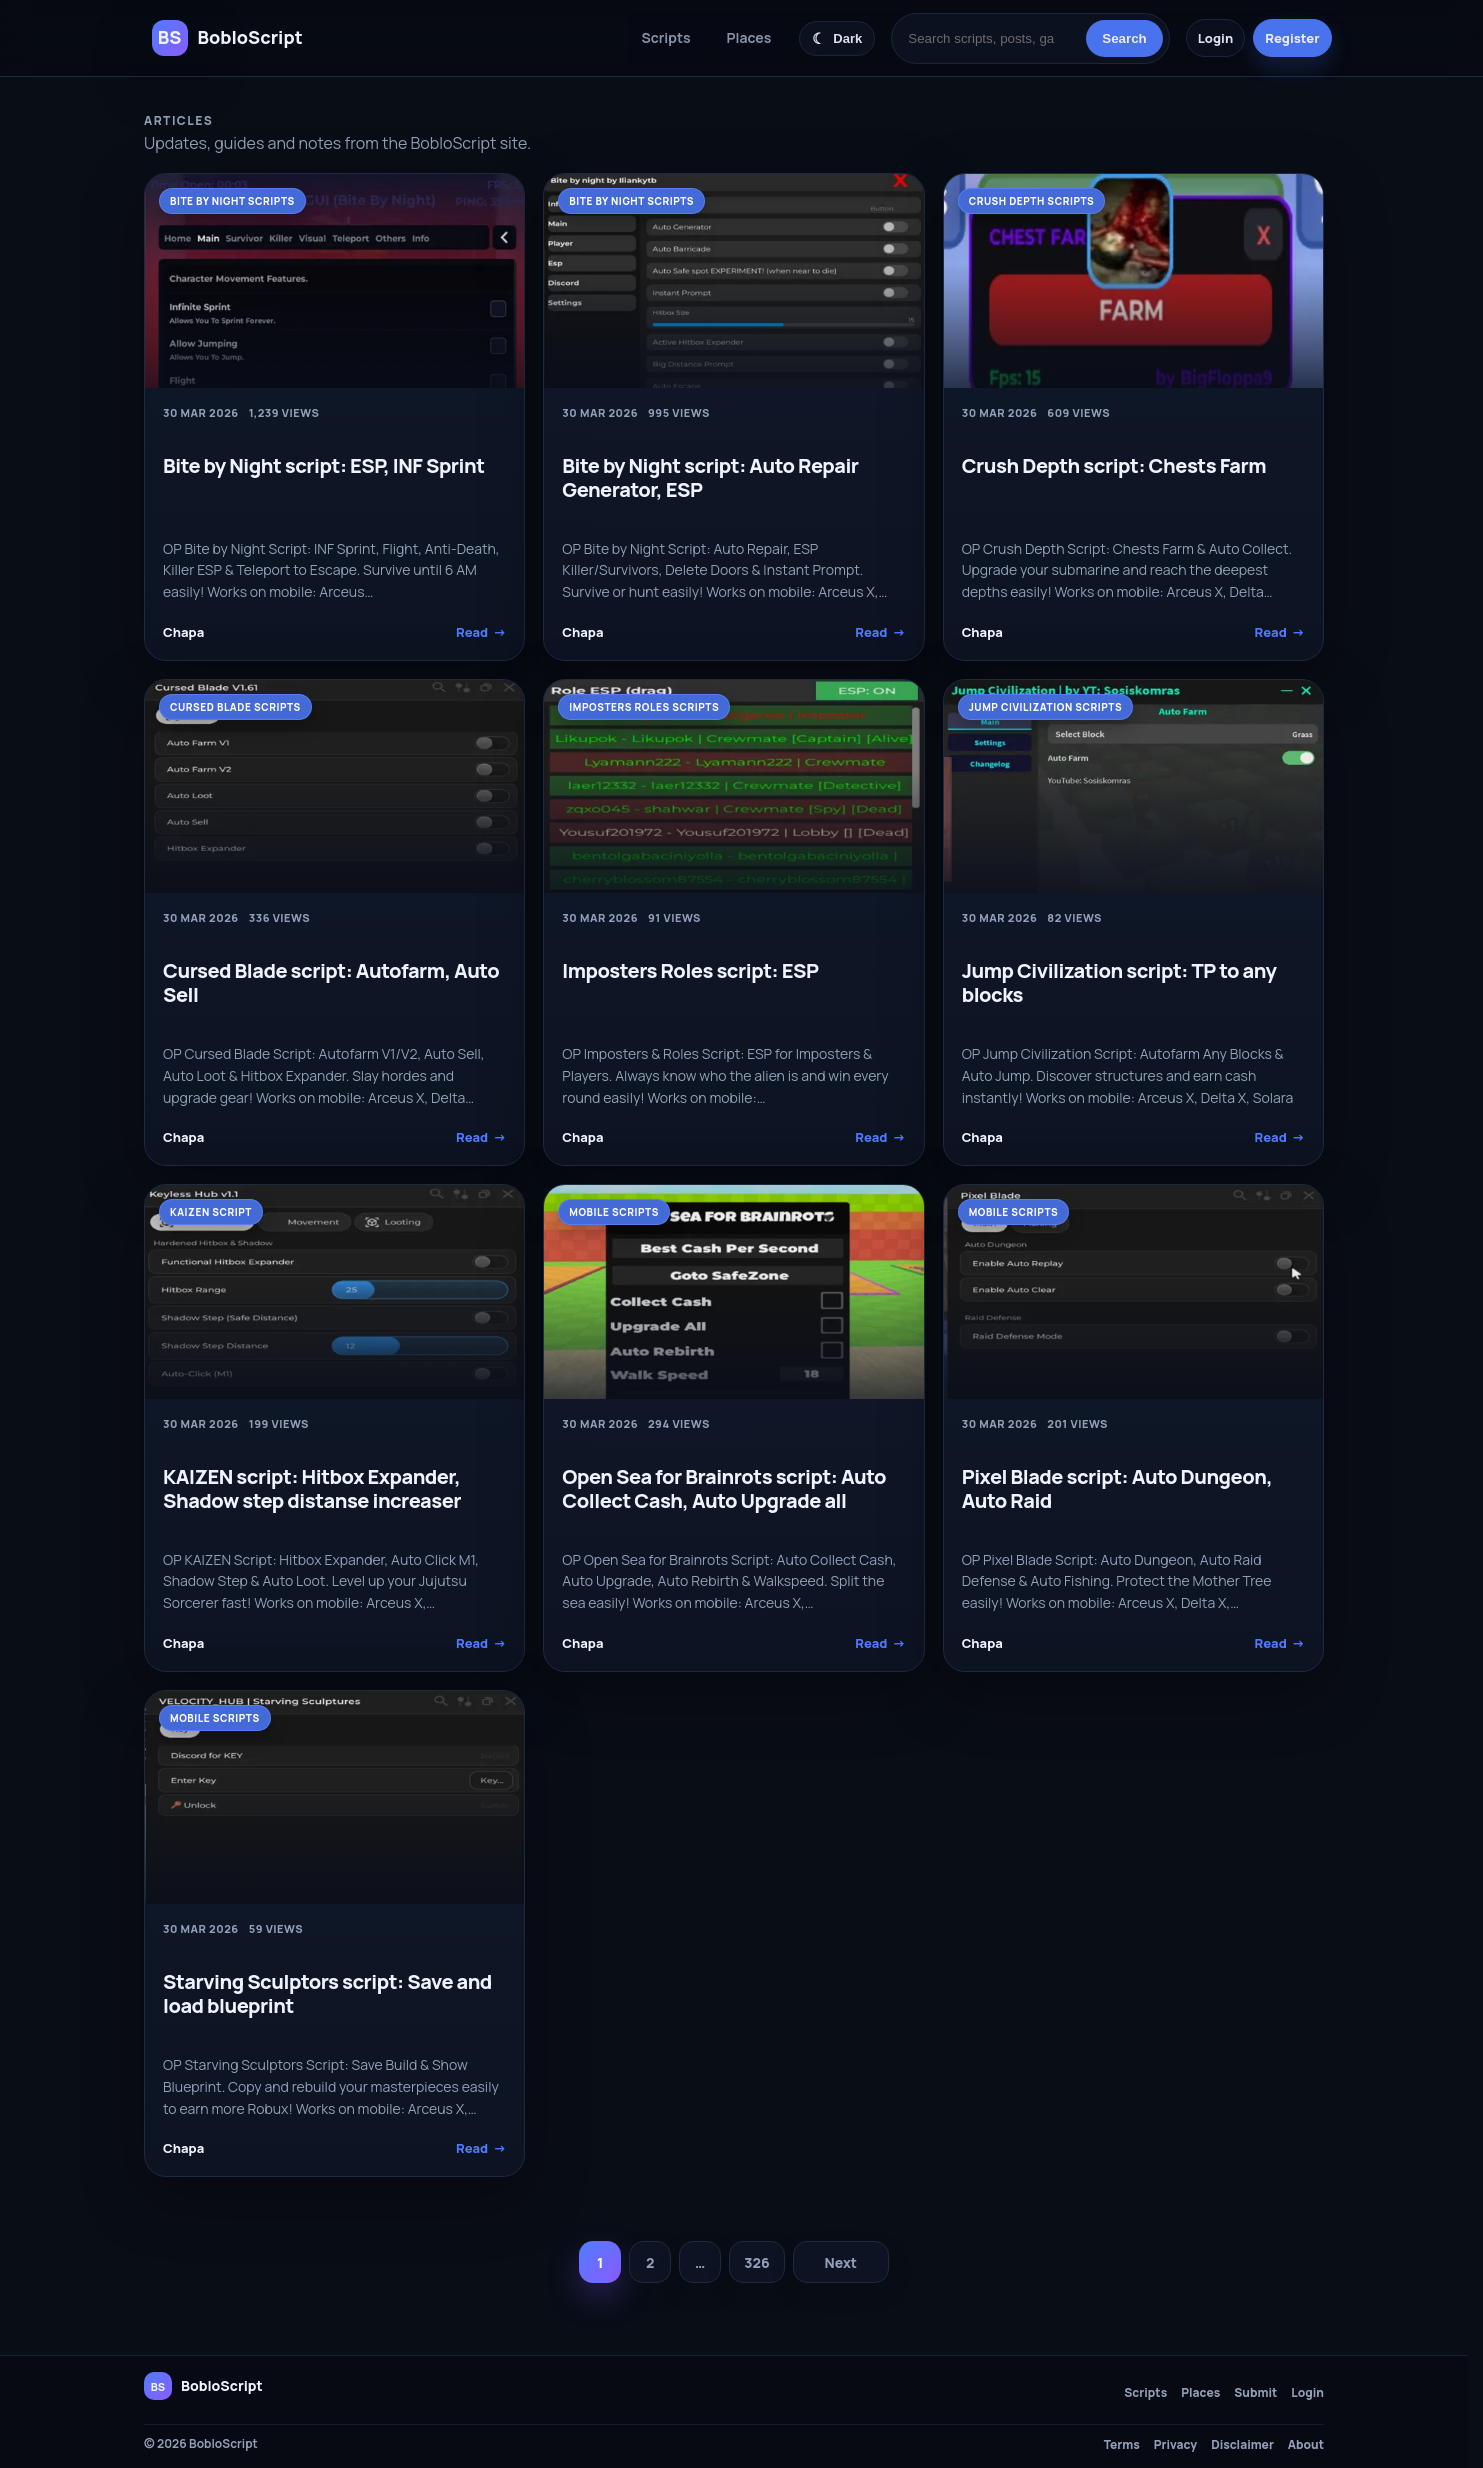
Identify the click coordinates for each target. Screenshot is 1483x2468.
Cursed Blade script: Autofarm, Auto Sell (331, 982)
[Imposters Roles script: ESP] (733, 786)
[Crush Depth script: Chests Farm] (1133, 280)
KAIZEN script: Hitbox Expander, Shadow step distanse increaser (312, 1488)
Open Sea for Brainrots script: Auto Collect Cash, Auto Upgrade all (724, 1488)
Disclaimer (1242, 2445)
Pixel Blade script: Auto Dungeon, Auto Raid (1117, 1488)
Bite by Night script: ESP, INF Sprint (324, 465)
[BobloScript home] (203, 2386)
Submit (1255, 2393)
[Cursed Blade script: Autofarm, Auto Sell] (334, 786)
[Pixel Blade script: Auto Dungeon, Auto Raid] (1133, 1291)
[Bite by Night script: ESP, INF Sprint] (334, 280)
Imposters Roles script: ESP (690, 970)
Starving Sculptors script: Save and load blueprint (327, 1993)
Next (840, 2262)
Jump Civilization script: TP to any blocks (1119, 982)
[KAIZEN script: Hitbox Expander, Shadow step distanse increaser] (334, 1291)
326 (756, 2262)
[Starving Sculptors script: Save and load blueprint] (334, 1797)
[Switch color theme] (837, 38)
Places (749, 37)
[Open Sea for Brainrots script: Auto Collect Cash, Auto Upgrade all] (733, 1291)
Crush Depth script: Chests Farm (1114, 465)
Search (1124, 38)
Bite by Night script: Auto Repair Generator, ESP (710, 477)
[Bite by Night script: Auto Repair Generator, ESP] (733, 280)
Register (1292, 38)
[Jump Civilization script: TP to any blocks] (1133, 786)
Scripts (666, 37)
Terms (1122, 2445)
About (1306, 2445)
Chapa (183, 632)
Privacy (1175, 2445)
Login (1215, 38)
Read (481, 632)
